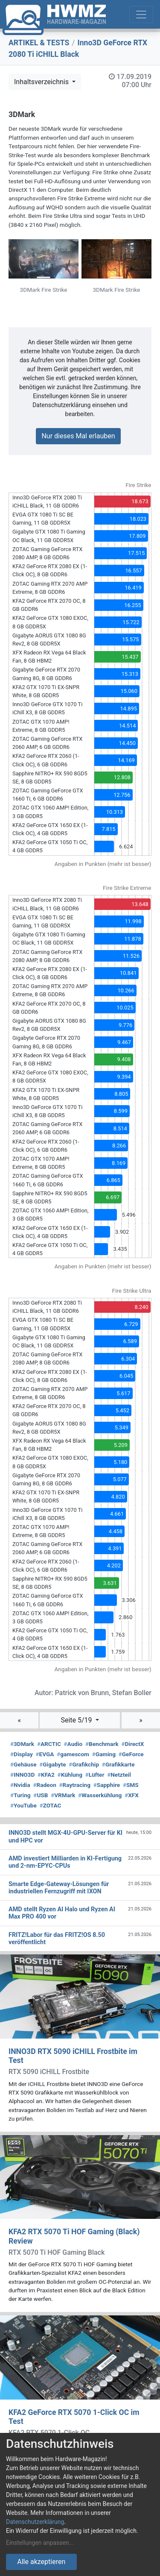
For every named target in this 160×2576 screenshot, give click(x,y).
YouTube (23, 1805)
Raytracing (75, 1784)
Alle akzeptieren (41, 2562)
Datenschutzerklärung (35, 2521)
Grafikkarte (118, 1764)
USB (40, 1795)
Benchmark (102, 1743)
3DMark (22, 1743)
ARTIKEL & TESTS (39, 42)
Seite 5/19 (77, 1720)
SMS (131, 1784)
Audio (73, 1743)
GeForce (131, 1754)
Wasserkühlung (100, 1795)
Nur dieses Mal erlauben (78, 436)
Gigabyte (52, 1764)
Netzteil (119, 1774)
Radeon (44, 1784)
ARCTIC (49, 1743)
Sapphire (106, 1784)
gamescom (73, 1754)
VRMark (63, 1795)
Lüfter (95, 1774)
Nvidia (20, 1784)
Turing (20, 1795)
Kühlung (70, 1774)
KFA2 (46, 1774)
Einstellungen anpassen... (40, 2542)
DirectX (132, 1743)
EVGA (45, 1754)
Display (21, 1754)
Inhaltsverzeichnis (42, 82)
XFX (132, 1795)
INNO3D (22, 1774)
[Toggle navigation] (141, 14)
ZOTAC (50, 1805)
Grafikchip (84, 1764)
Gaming (104, 1754)
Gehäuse (23, 1764)
